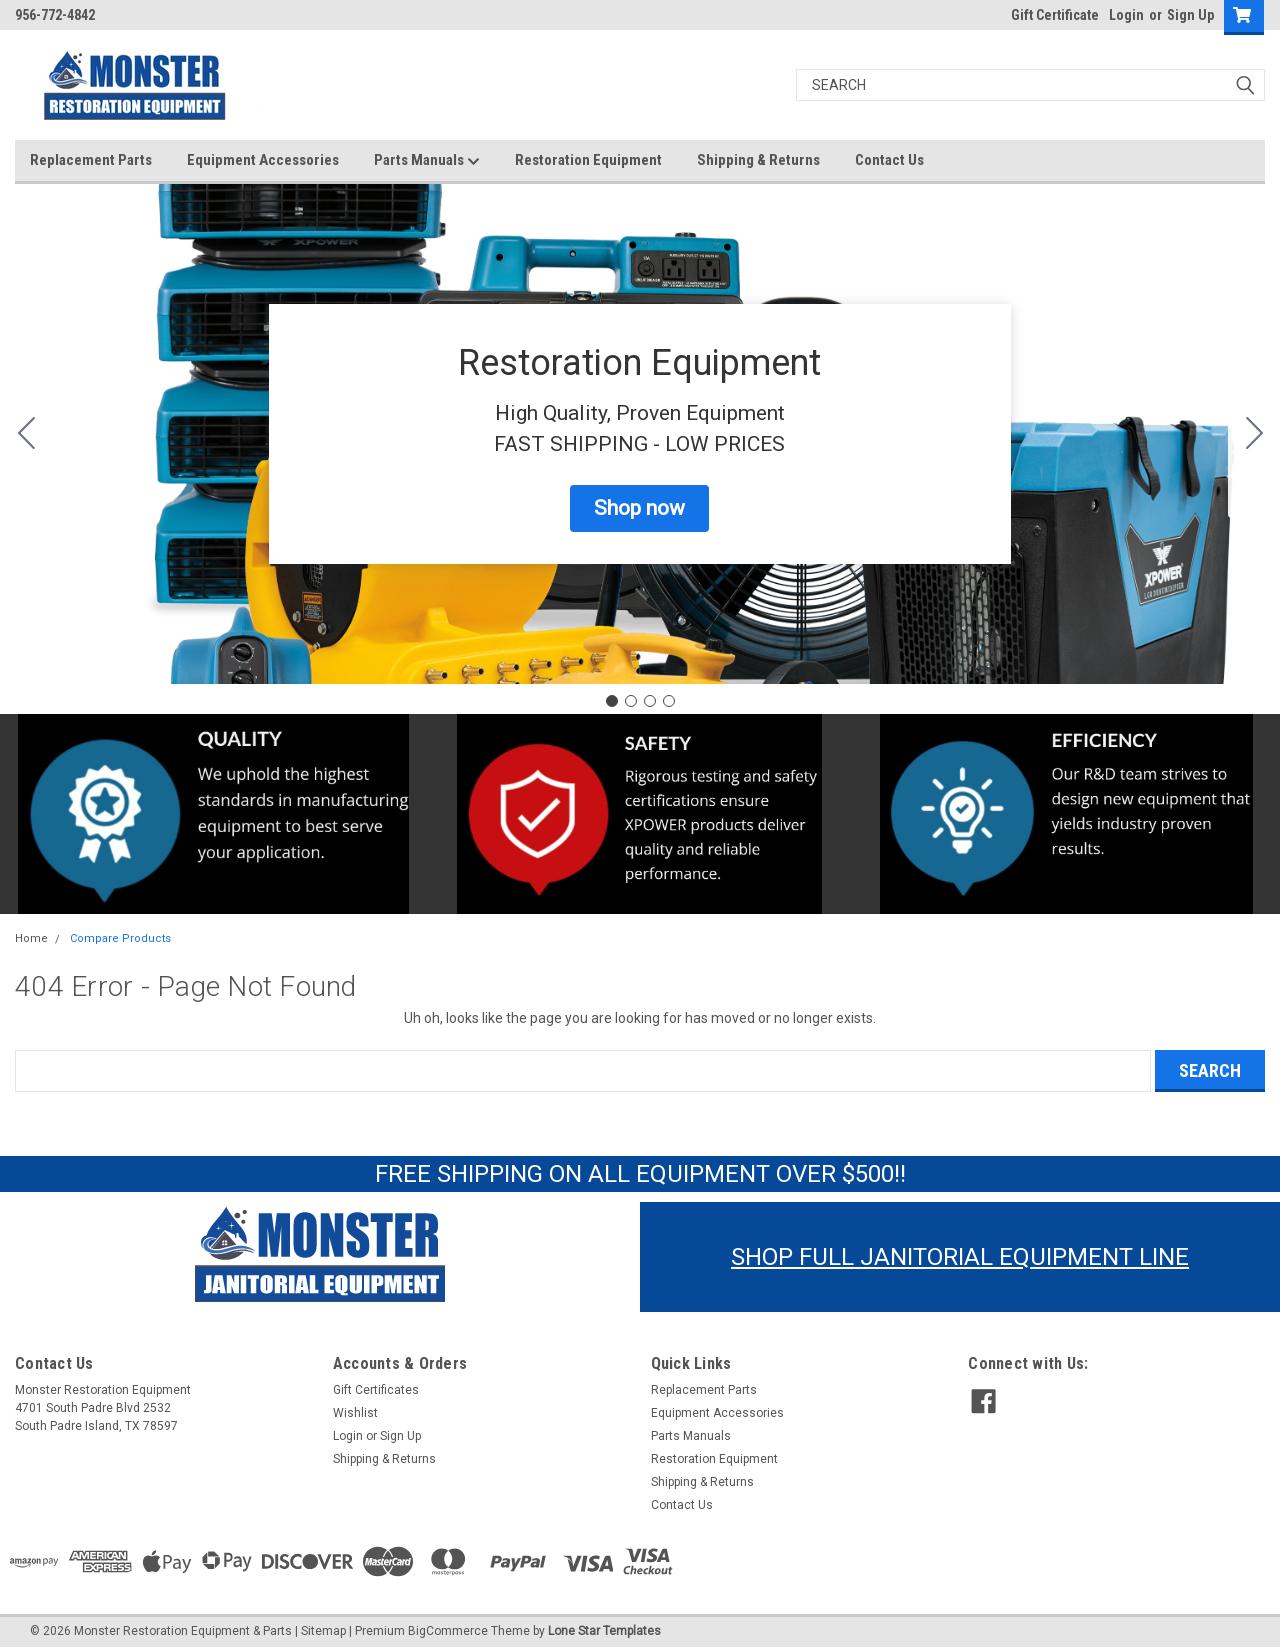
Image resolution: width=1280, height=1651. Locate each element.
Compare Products (120, 938)
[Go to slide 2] (1254, 434)
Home (31, 938)
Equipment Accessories (263, 160)
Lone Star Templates (604, 1631)
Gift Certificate (1055, 15)
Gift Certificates (376, 1390)
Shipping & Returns (758, 160)
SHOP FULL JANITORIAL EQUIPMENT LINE (960, 1257)
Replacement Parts (91, 160)
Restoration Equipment (588, 160)
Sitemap (323, 1631)
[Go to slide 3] (650, 701)
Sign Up (1190, 15)
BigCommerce (448, 1631)
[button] (639, 509)
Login (1126, 15)
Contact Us (889, 160)
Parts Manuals (427, 161)
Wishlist (355, 1413)
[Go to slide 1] (612, 701)
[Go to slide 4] (26, 434)
